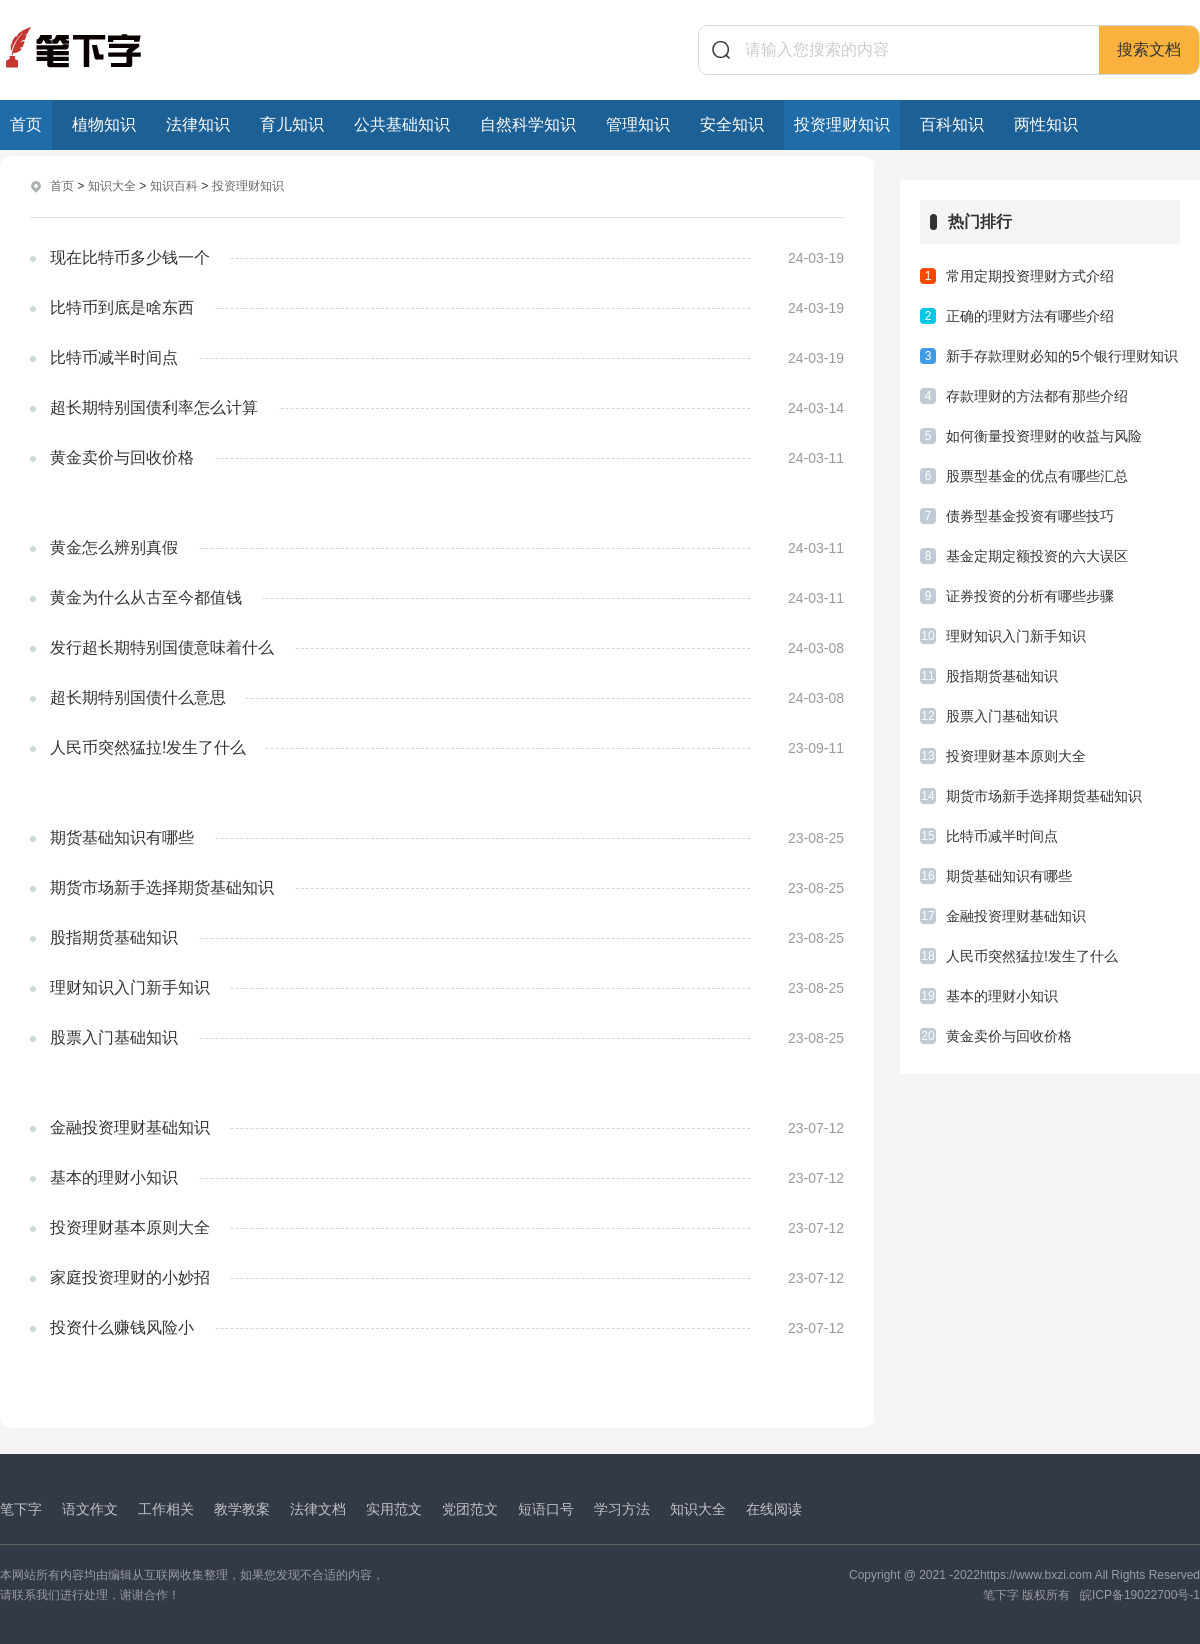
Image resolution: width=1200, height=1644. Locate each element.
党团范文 (470, 1508)
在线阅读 (774, 1508)
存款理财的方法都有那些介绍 (1037, 396)
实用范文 (394, 1508)
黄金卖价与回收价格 (122, 456)
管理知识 (638, 124)
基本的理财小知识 (114, 1176)
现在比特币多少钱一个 (130, 256)
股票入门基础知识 (114, 1036)
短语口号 (546, 1508)
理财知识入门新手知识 (130, 986)
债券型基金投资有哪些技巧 (1030, 516)
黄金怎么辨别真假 (114, 546)
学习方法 (622, 1508)
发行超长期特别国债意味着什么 (162, 646)
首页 (26, 124)
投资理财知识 (842, 124)
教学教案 (242, 1508)
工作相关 (166, 1508)
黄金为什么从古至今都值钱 (146, 596)
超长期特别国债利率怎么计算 (154, 406)
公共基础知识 (402, 124)
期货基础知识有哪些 (122, 836)
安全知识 (732, 124)
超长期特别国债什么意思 (138, 696)
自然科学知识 (528, 124)
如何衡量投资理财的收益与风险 (1044, 436)
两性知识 (1046, 124)
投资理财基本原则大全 (130, 1226)
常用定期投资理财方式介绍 (1030, 276)
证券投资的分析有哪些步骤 (1030, 596)
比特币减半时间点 (114, 356)
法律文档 (318, 1508)
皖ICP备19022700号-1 (1140, 1594)
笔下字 (21, 1508)
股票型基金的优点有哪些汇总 (1037, 476)
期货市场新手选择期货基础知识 (162, 886)
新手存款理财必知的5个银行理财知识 (1062, 356)
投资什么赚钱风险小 (122, 1326)
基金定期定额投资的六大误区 (1037, 556)
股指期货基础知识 (114, 936)
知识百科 (174, 186)
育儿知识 (292, 124)
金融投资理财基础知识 (130, 1126)
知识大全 (112, 186)
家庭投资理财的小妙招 (130, 1276)
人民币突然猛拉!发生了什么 (148, 746)
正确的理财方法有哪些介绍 (1030, 316)
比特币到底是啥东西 (122, 306)
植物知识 (104, 124)
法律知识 (198, 124)
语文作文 (90, 1508)
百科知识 (952, 124)
